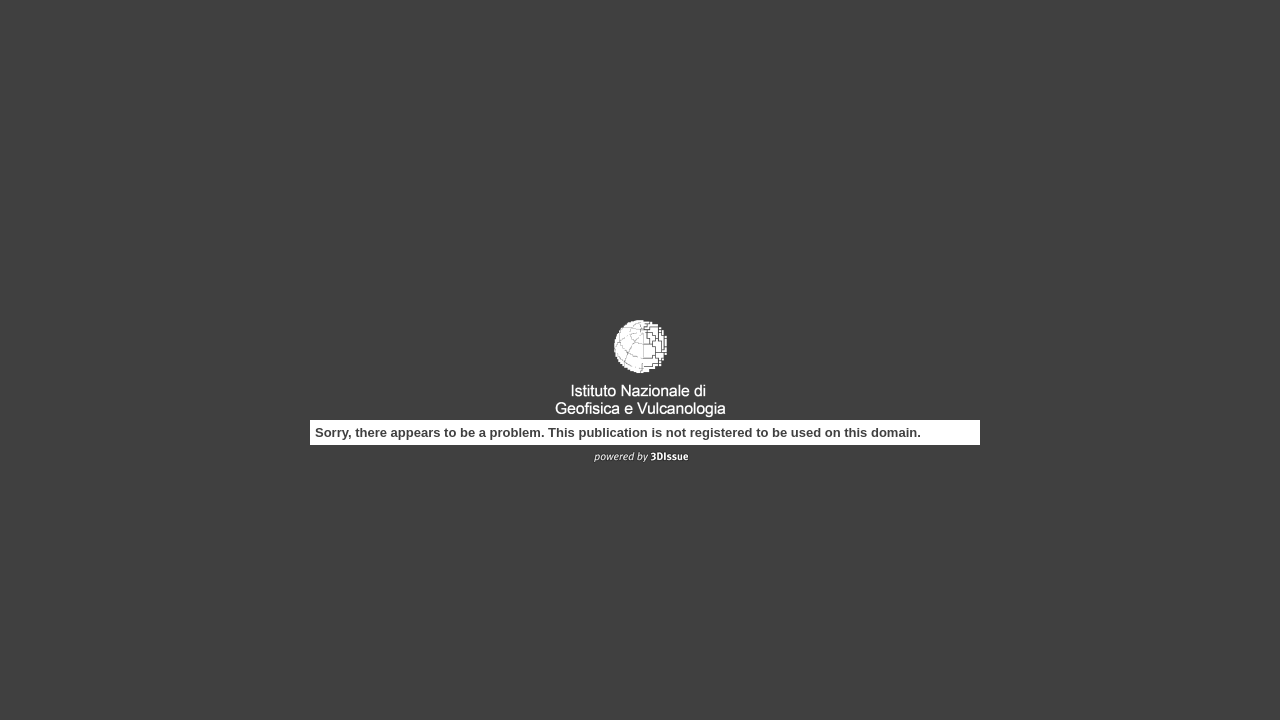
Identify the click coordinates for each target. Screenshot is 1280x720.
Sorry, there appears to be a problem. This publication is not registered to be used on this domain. (618, 432)
